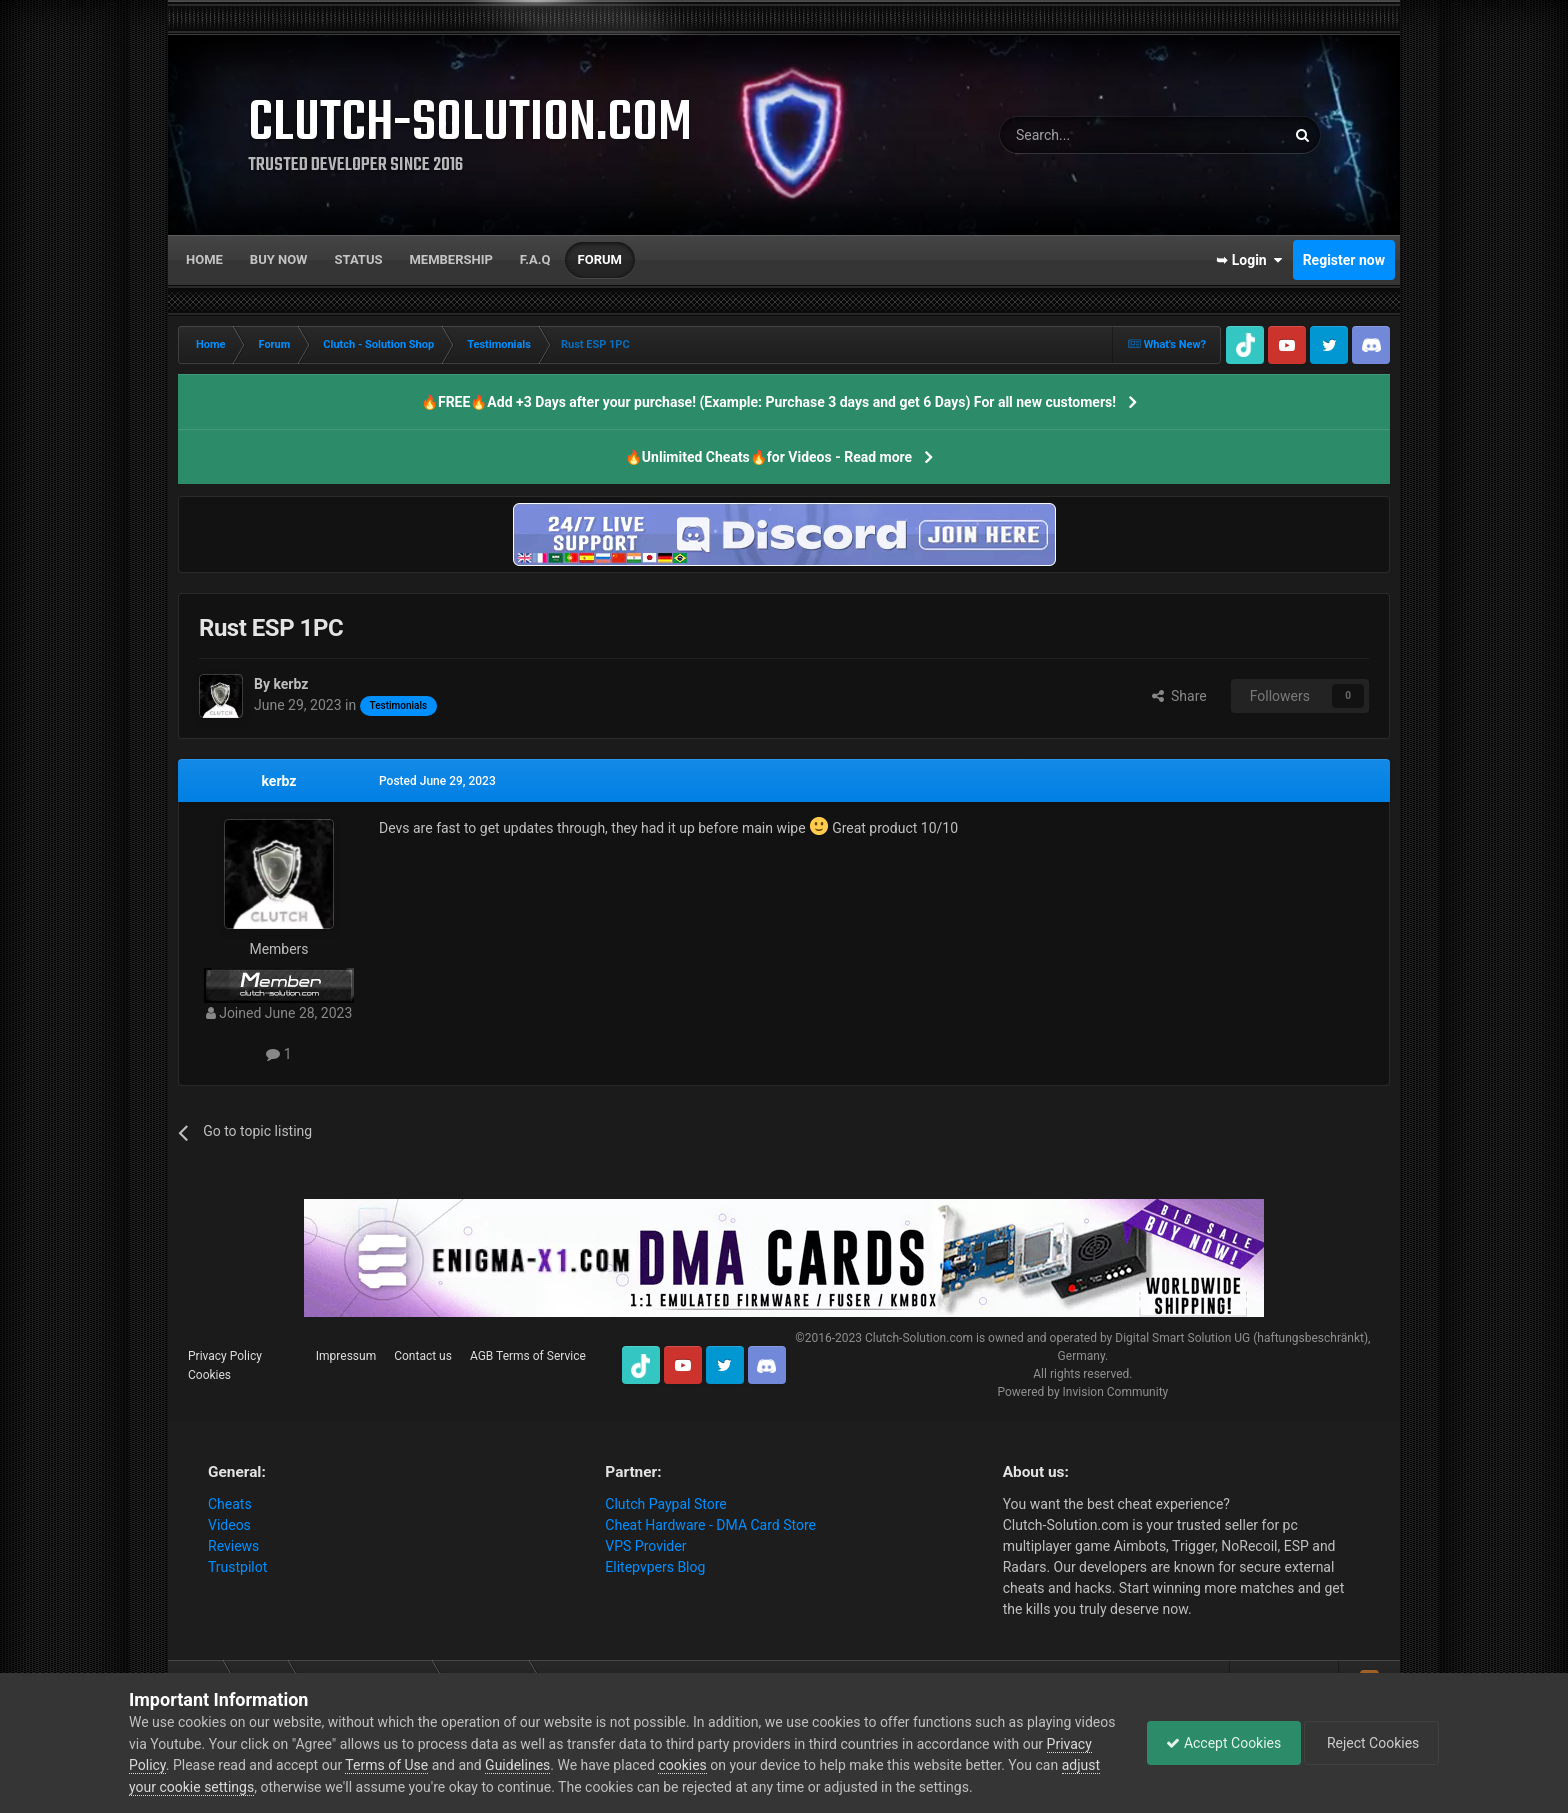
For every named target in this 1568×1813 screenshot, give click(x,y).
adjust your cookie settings (212, 1787)
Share (1179, 696)
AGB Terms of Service (528, 1356)
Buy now (279, 259)
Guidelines (566, 1765)
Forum (600, 259)
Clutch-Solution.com (919, 1338)
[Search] (1095, 135)
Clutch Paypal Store (665, 1504)
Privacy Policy (225, 1356)
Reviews (233, 1546)
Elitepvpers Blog (655, 1567)
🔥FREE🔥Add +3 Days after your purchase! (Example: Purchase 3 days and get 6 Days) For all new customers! (768, 402)
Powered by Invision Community (1082, 1392)
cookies (731, 1765)
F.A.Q (535, 259)
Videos (229, 1525)
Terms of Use (435, 1765)
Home (204, 259)
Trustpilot (237, 1567)
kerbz (279, 781)
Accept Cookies (1218, 1743)
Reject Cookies (1370, 1743)
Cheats (230, 1504)
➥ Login (1249, 260)
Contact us (423, 1356)
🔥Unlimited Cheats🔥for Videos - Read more (768, 457)
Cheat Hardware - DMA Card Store (710, 1525)
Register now (1344, 260)
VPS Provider (645, 1546)
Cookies (209, 1375)
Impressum (346, 1356)
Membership (450, 259)
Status (359, 259)
